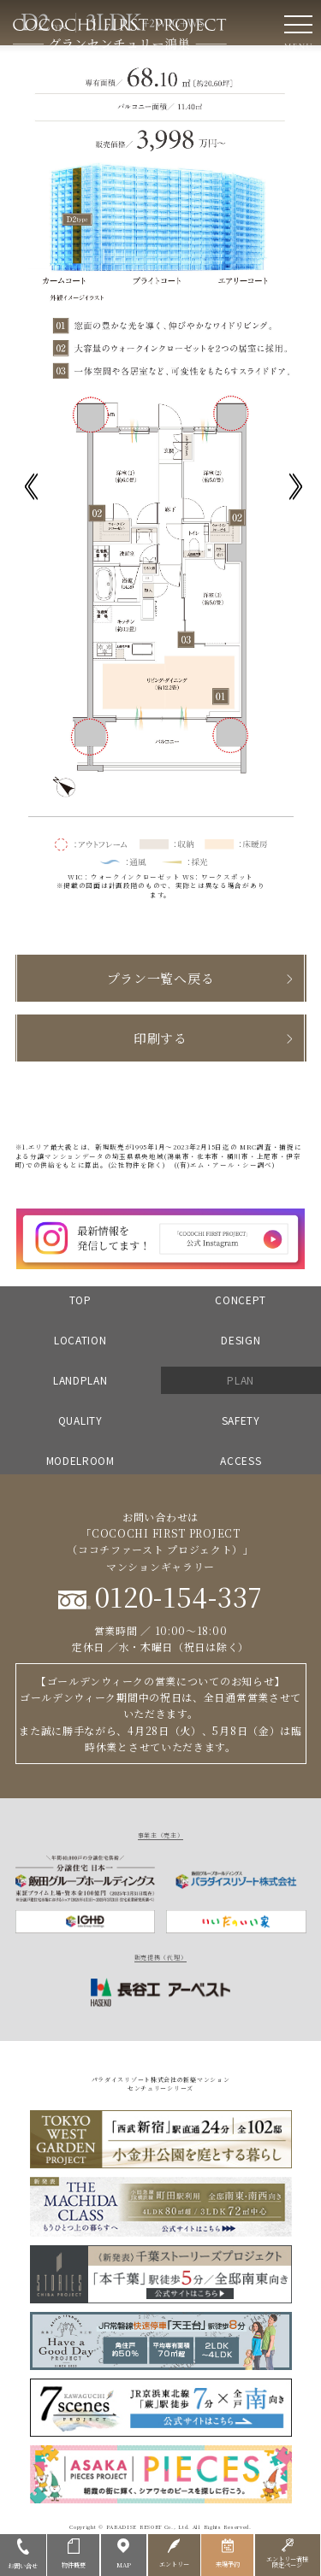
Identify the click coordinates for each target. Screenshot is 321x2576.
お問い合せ (23, 2553)
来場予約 (227, 2552)
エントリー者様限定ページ (288, 2553)
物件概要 (73, 2553)
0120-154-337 (160, 1596)
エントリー (174, 2552)
